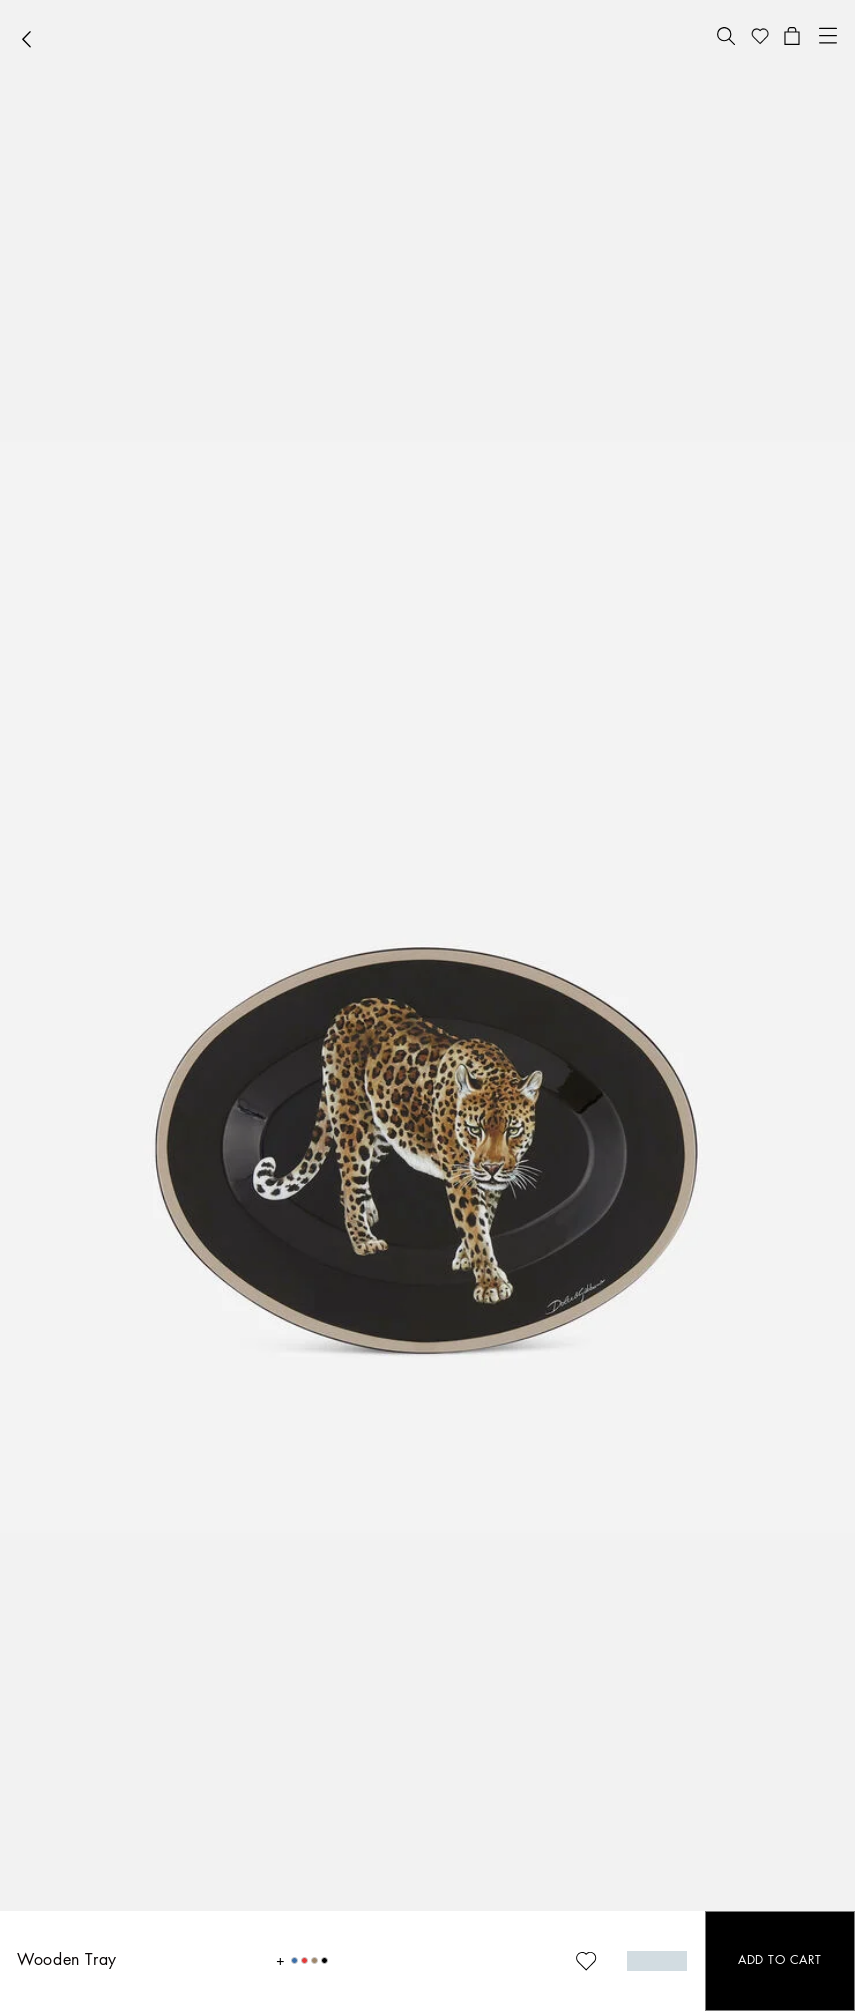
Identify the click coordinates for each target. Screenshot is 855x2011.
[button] (726, 36)
